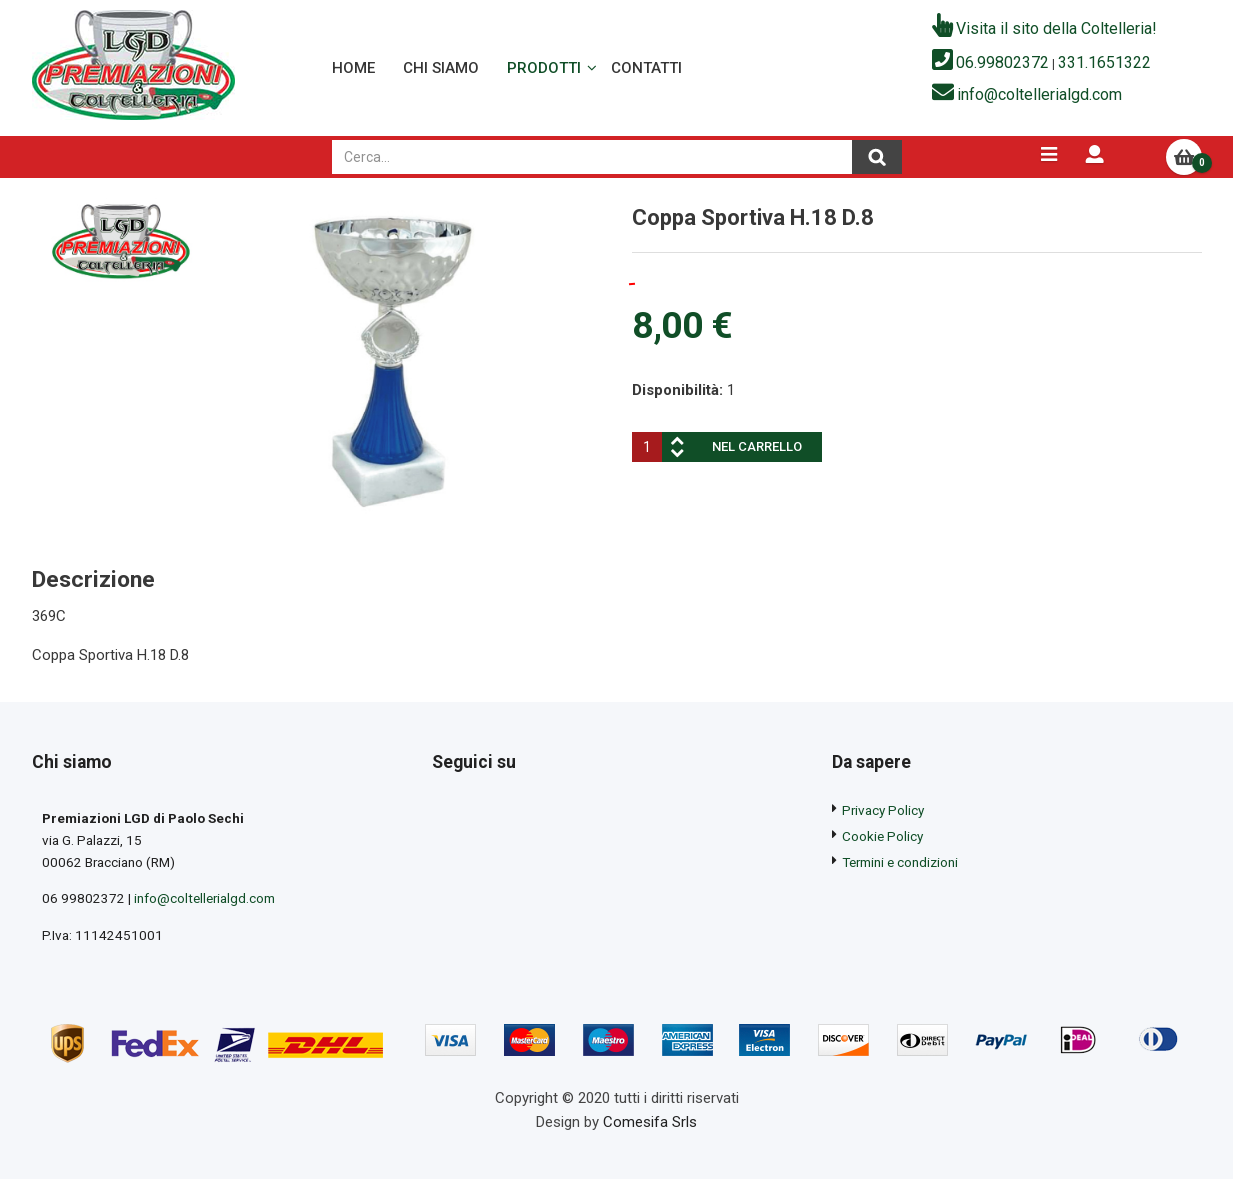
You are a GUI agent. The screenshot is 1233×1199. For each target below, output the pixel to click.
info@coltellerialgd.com (1039, 103)
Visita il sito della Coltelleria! (1056, 38)
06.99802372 (1002, 72)
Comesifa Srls (650, 1154)
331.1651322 (1104, 72)
